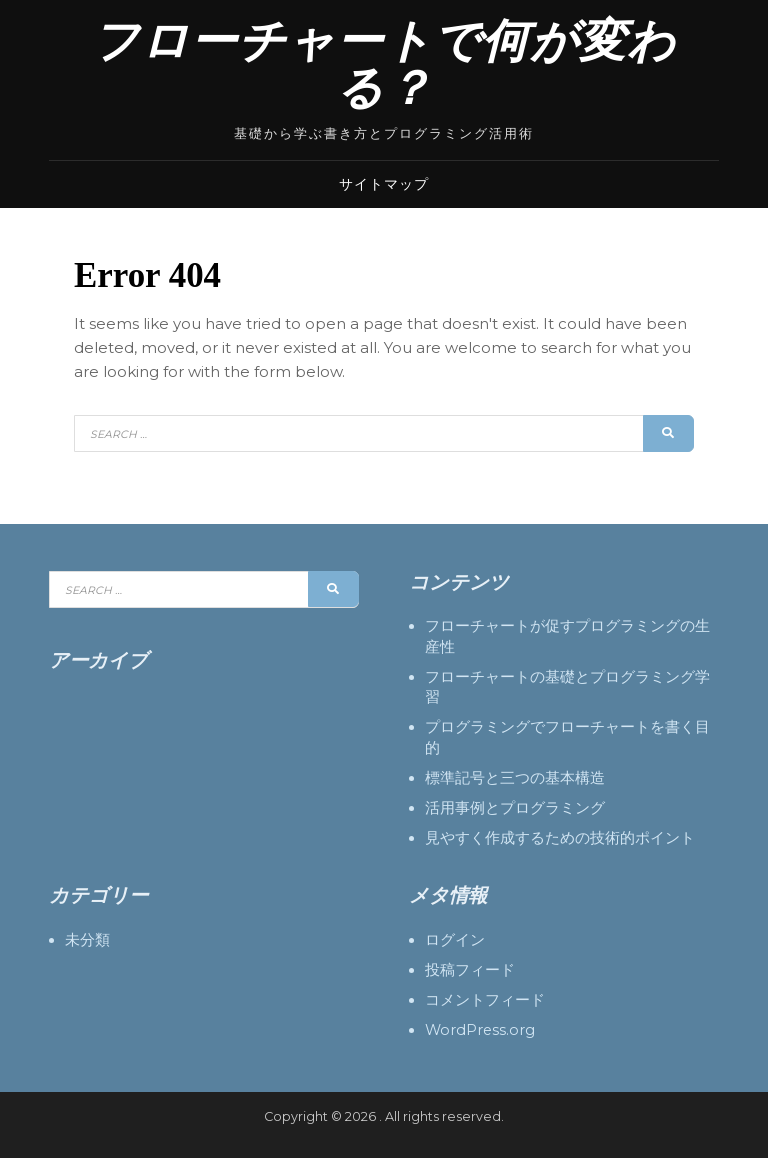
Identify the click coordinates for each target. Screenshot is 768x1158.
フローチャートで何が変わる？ (384, 65)
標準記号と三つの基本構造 (515, 778)
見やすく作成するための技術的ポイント (560, 838)
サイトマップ (384, 184)
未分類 (87, 940)
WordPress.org (480, 1030)
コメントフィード (485, 1000)
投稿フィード (470, 970)
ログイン (455, 940)
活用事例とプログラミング (515, 808)
